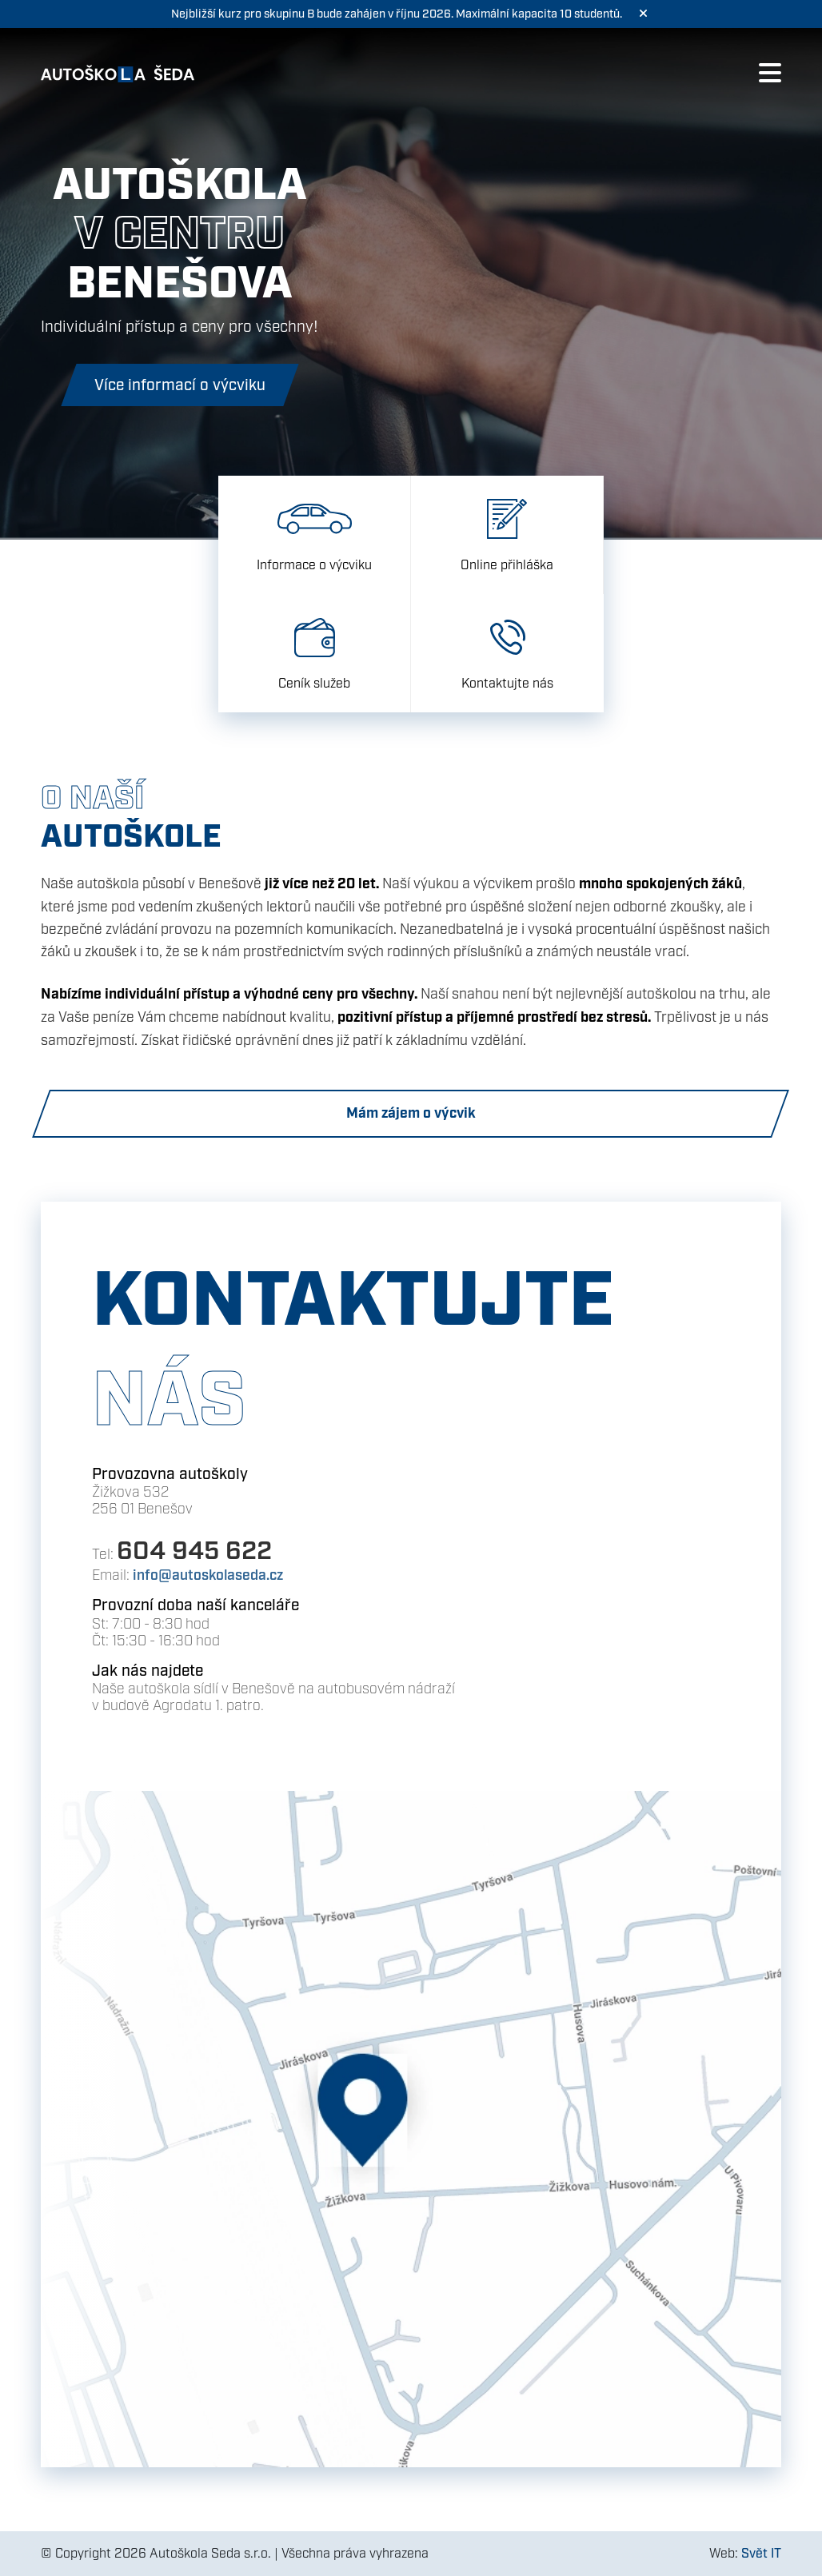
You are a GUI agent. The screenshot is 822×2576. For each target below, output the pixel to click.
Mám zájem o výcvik (411, 1113)
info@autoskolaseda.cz (208, 1575)
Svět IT (761, 2554)
